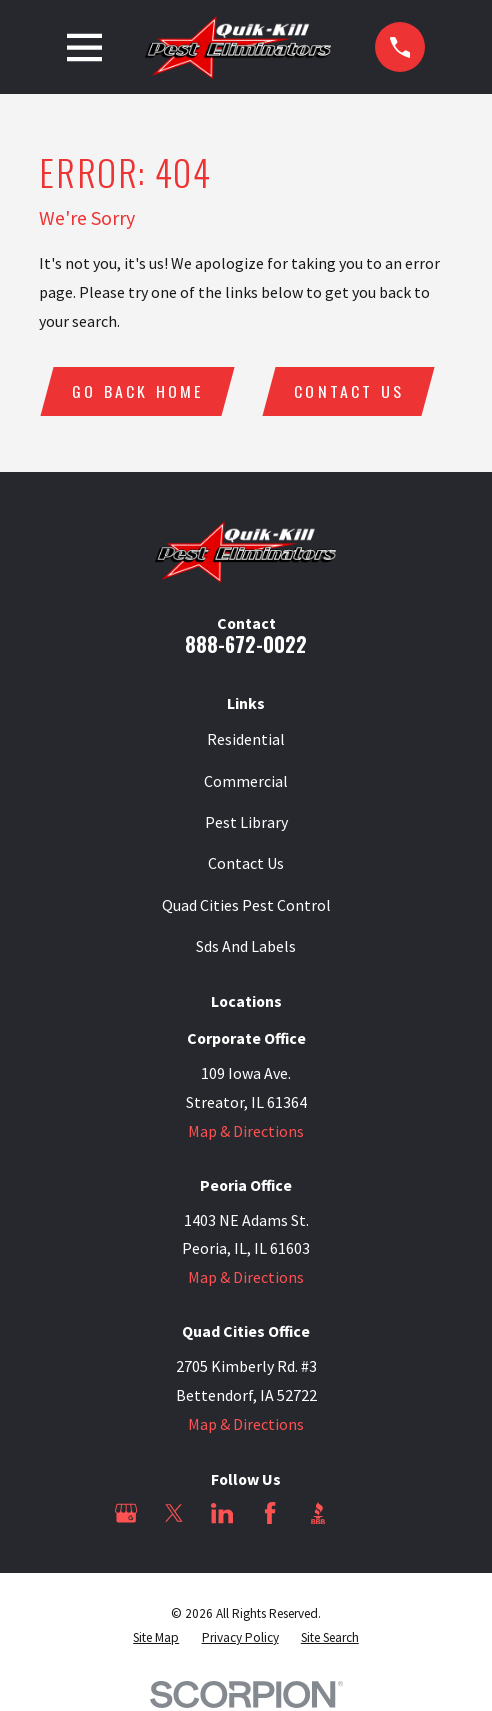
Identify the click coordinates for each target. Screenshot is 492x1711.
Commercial (246, 781)
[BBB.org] (318, 1513)
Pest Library (246, 822)
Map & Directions (246, 1131)
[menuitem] (156, 1638)
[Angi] (365, 1513)
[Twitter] (174, 1513)
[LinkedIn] (222, 1513)
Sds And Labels (246, 946)
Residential (246, 740)
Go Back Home (137, 391)
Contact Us (349, 391)
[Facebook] (270, 1513)
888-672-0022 (246, 644)
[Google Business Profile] (126, 1513)
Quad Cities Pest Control (246, 905)
